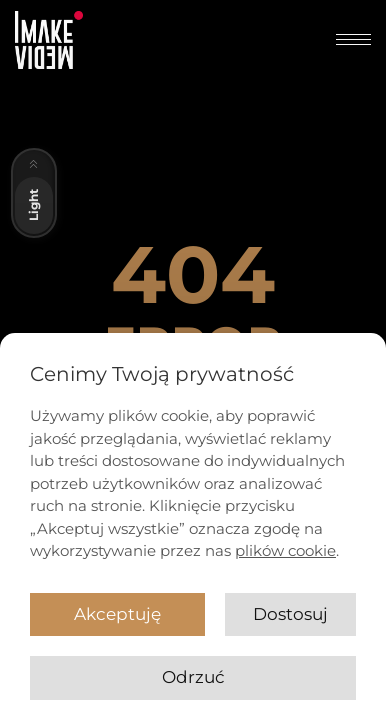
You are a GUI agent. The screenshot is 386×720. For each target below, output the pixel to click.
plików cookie (285, 553)
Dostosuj (290, 617)
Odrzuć (193, 680)
